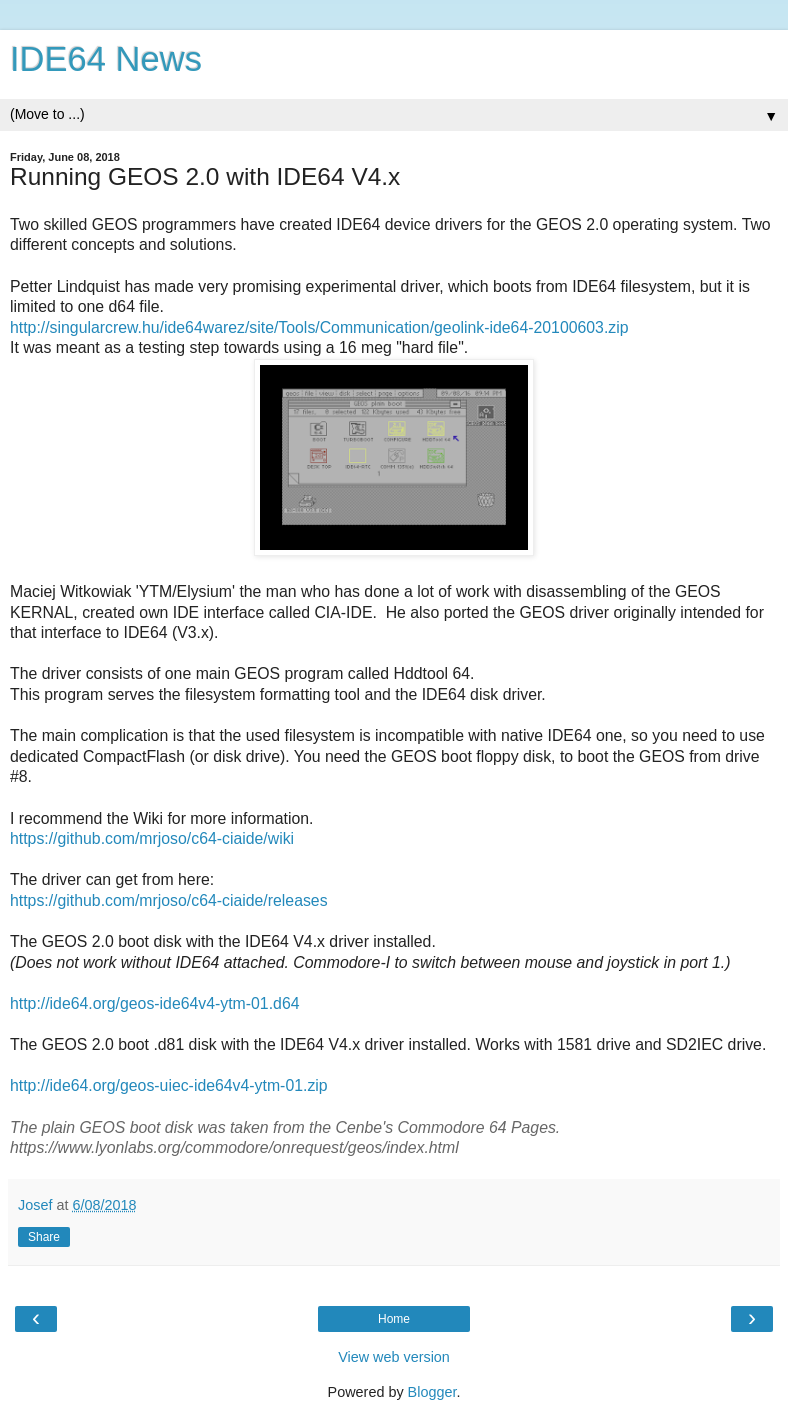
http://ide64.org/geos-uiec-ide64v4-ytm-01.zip (169, 1085)
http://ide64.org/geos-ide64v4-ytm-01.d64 (154, 1003)
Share (44, 1237)
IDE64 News (106, 59)
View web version (394, 1357)
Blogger (432, 1392)
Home (394, 1319)
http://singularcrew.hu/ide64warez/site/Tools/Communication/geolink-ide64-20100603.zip (319, 327)
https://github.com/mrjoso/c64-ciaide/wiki (152, 838)
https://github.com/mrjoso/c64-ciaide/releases (169, 900)
